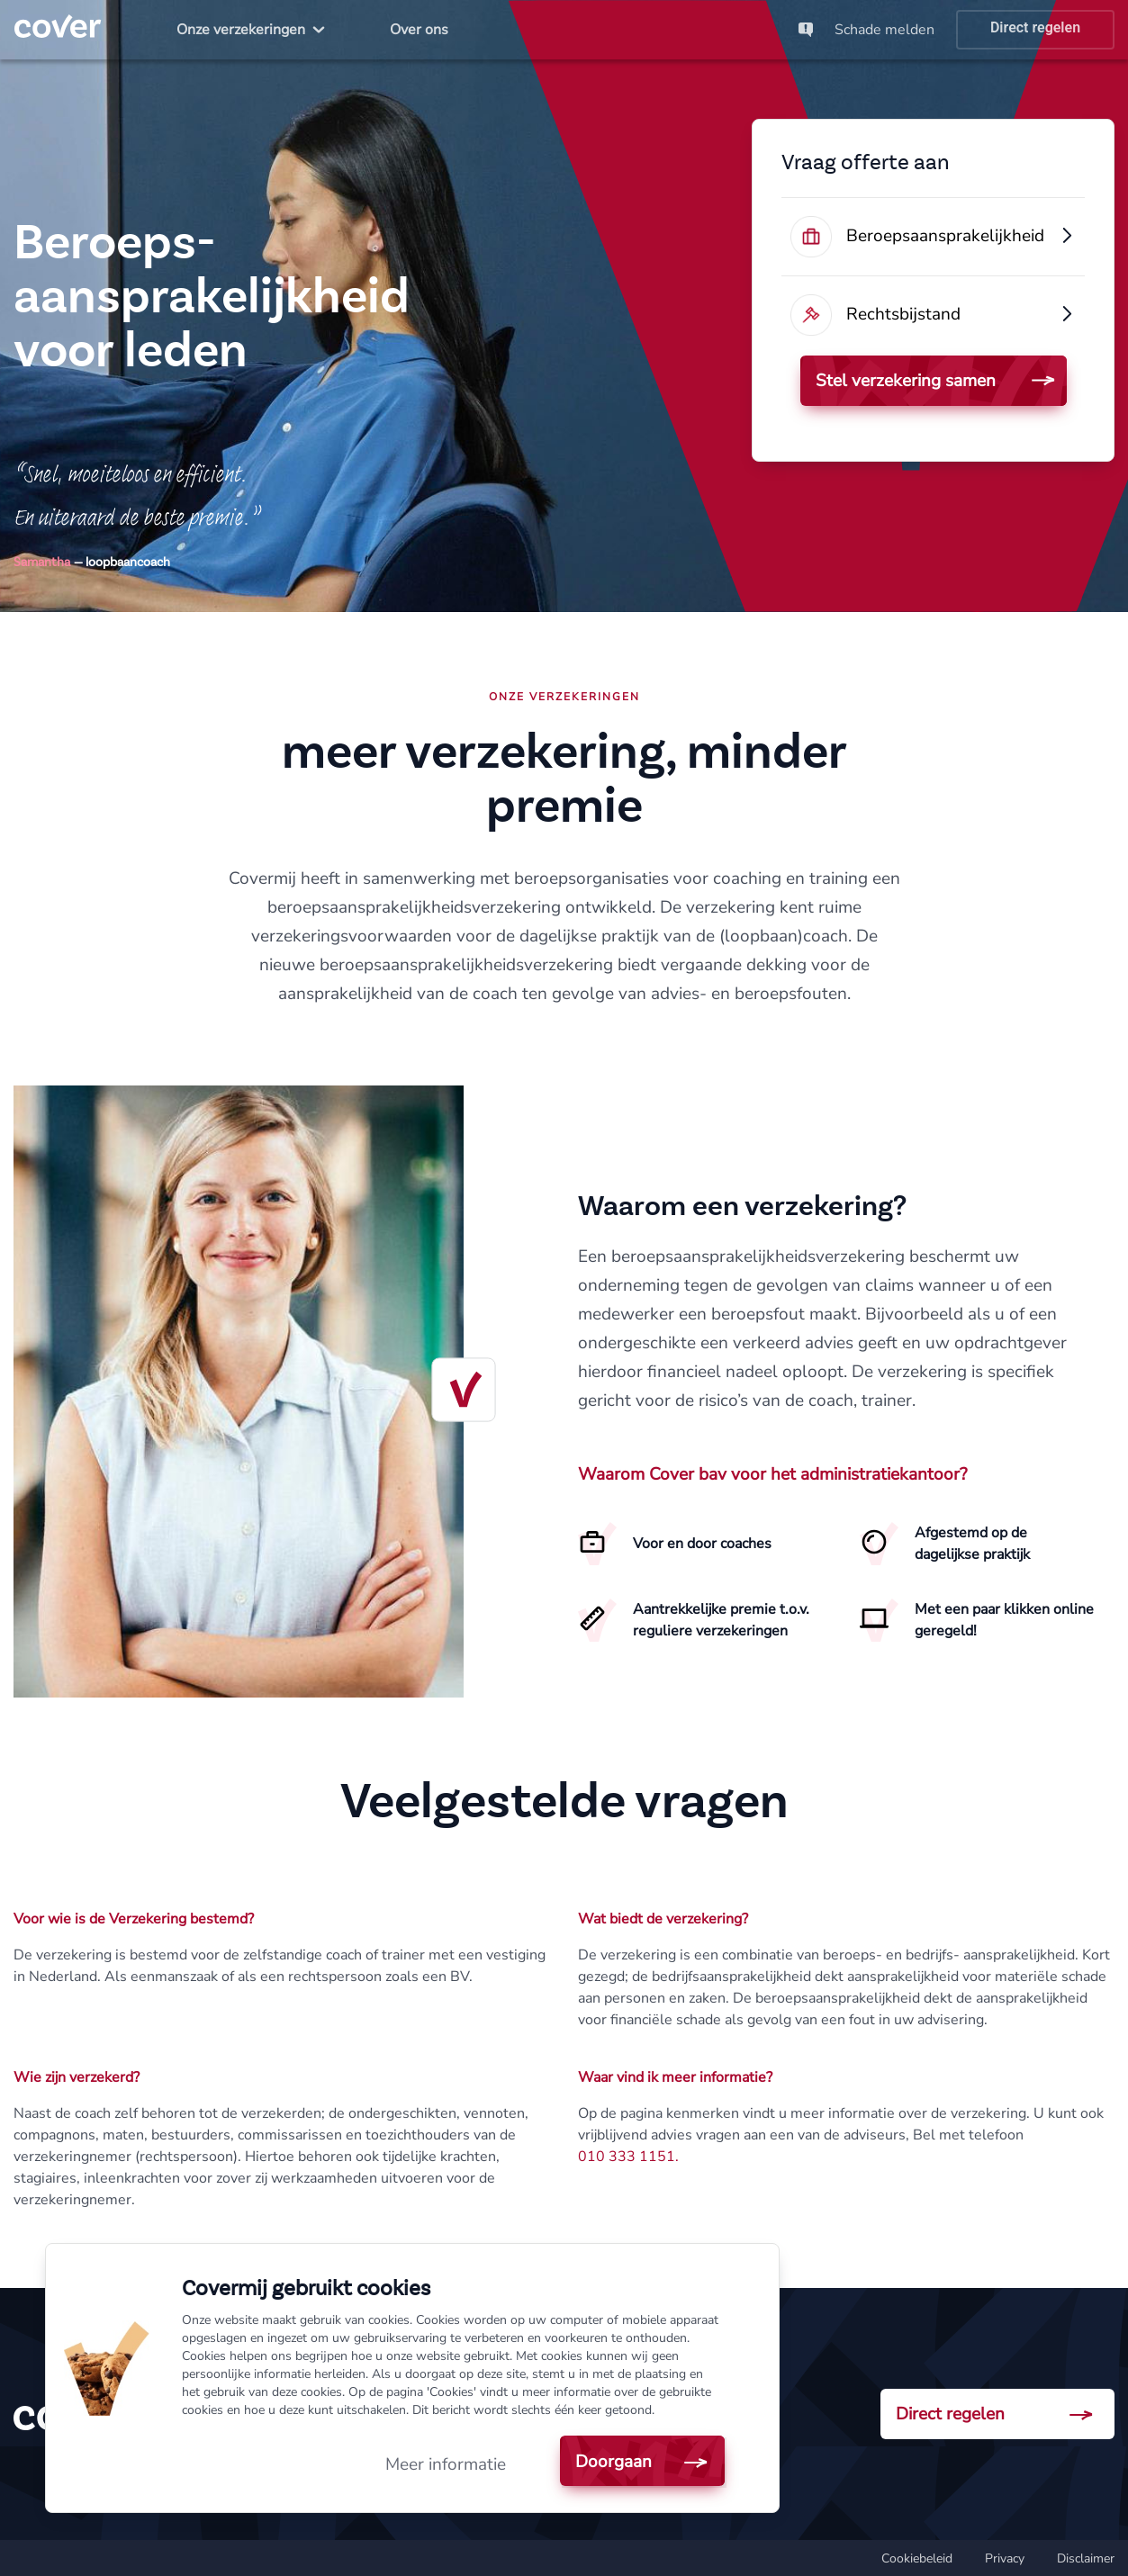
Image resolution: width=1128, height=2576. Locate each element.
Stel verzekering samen (906, 380)
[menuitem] (251, 29)
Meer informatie (445, 2464)
